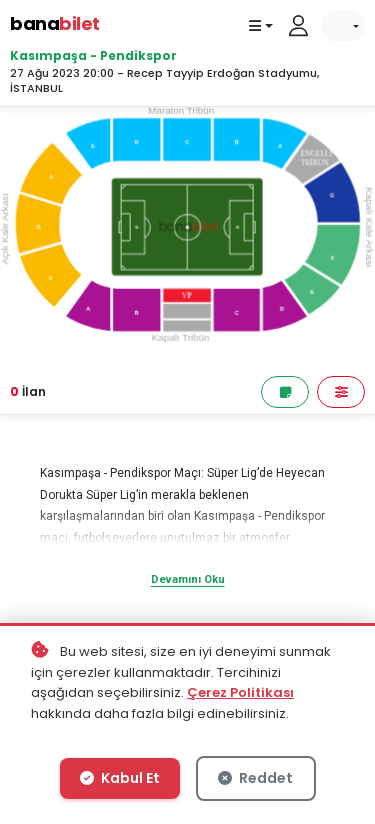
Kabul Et (120, 778)
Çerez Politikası (240, 692)
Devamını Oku (188, 579)
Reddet (255, 778)
